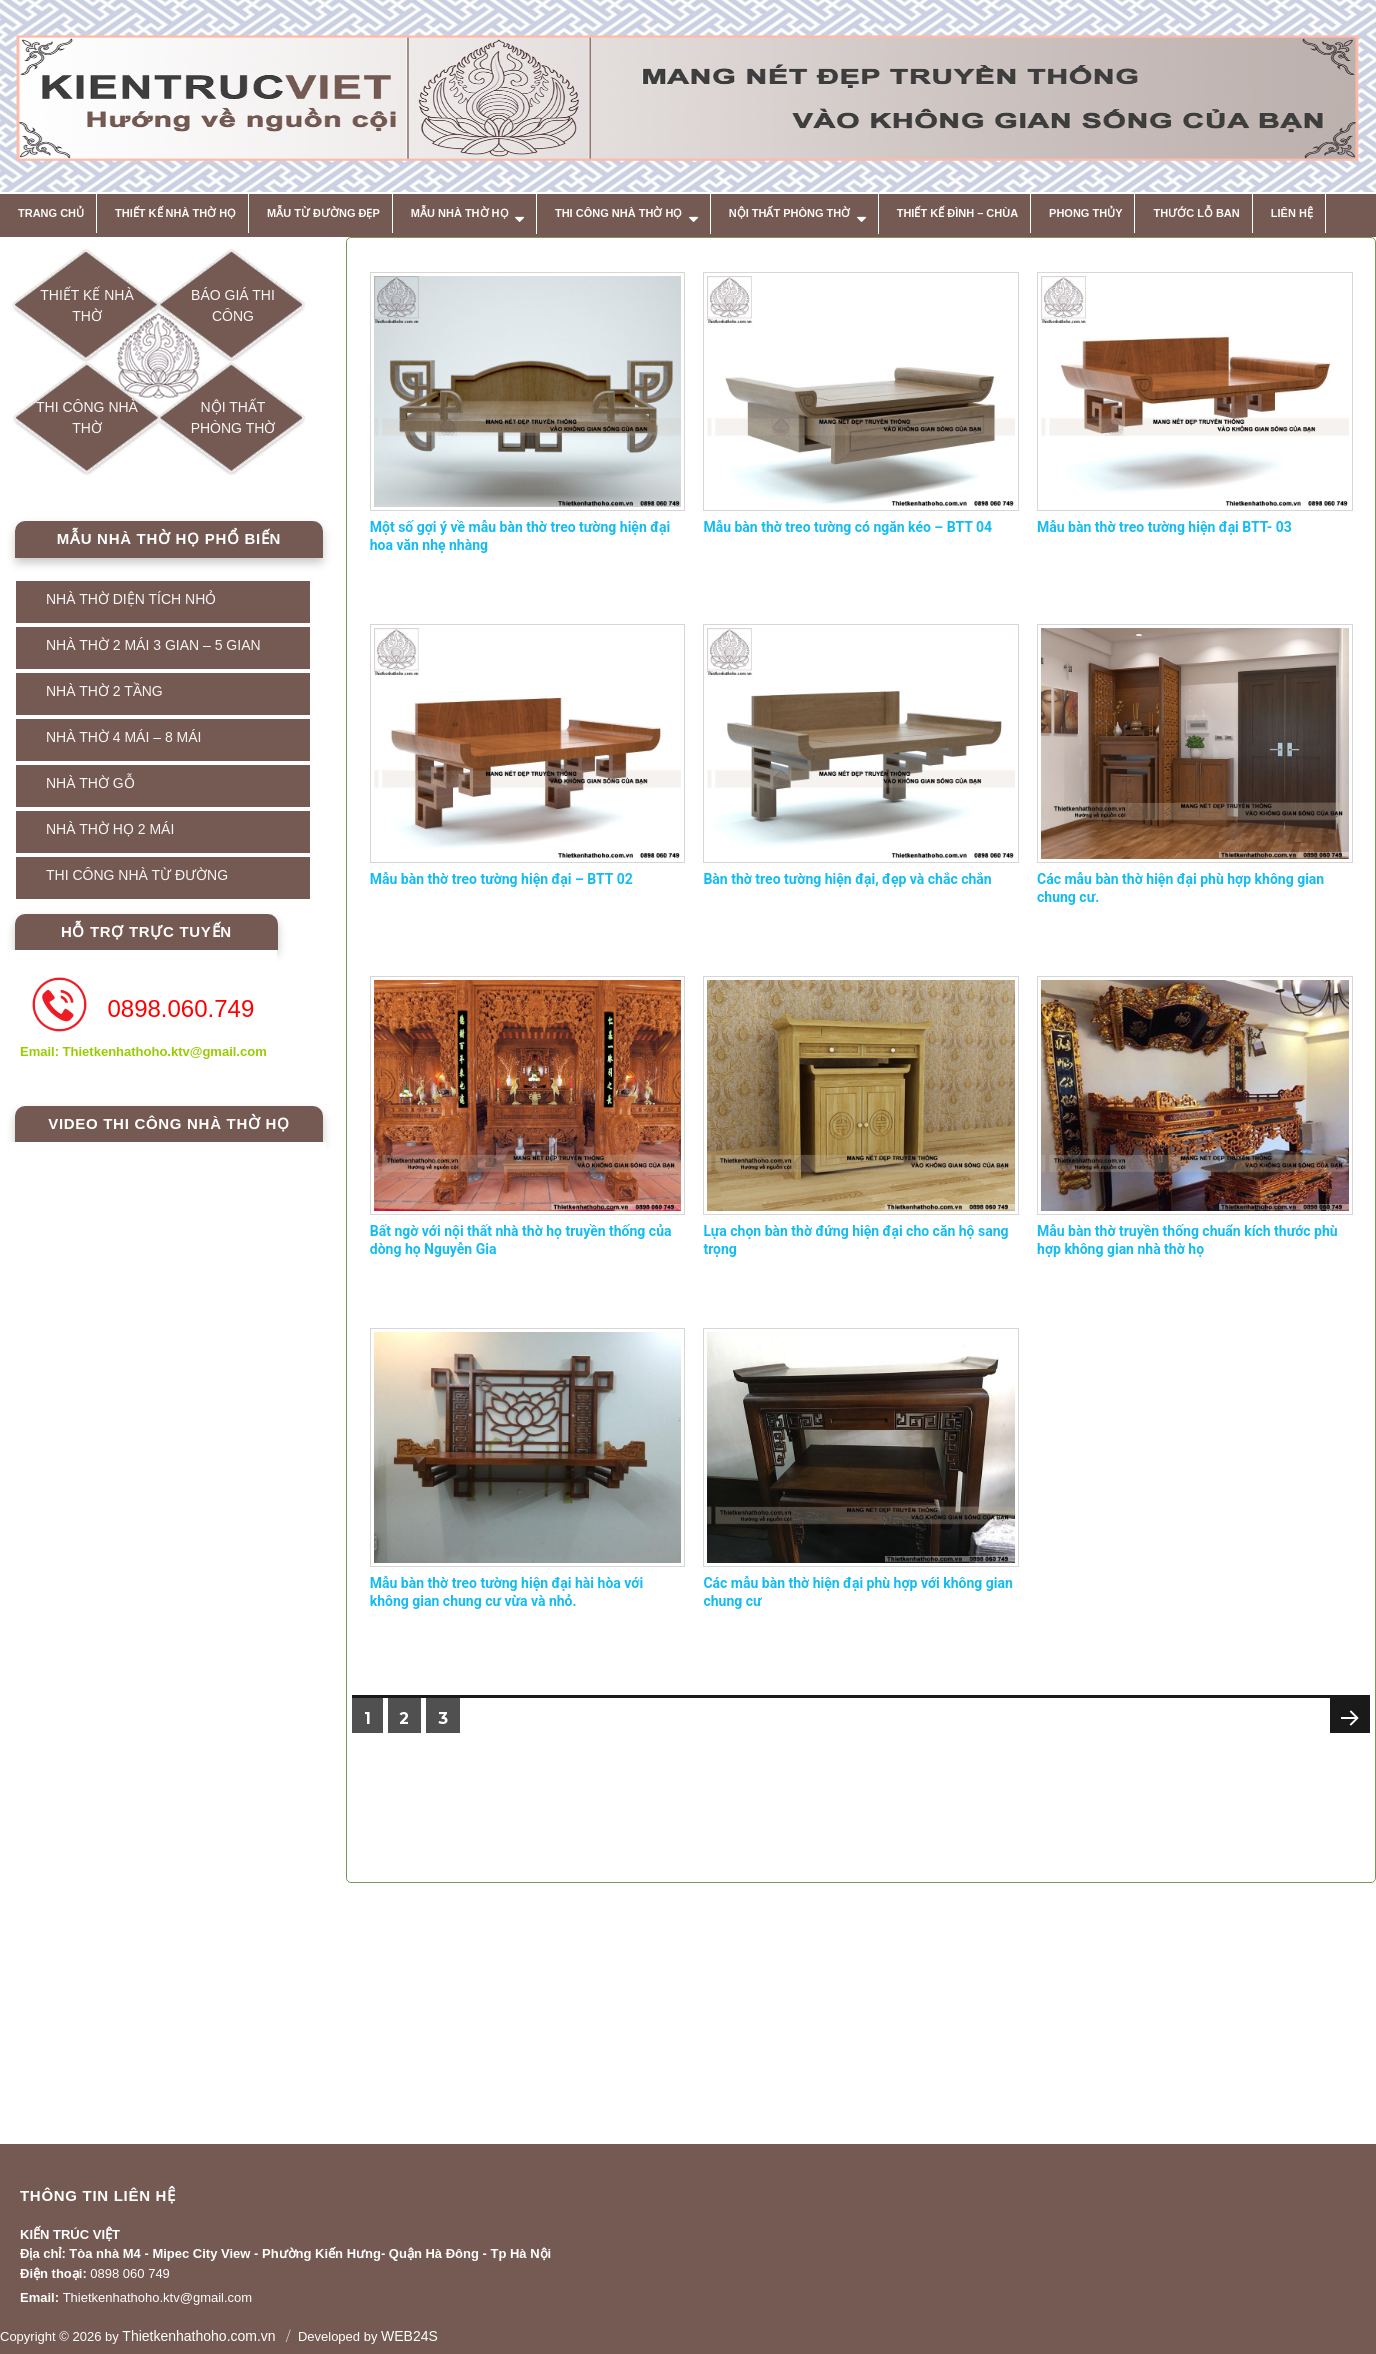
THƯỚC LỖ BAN (1196, 213)
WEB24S (409, 2336)
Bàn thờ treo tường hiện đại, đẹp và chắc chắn (847, 879)
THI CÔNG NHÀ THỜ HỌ (618, 213)
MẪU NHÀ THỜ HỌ (460, 213)
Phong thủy (1085, 213)
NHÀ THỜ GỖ (90, 783)
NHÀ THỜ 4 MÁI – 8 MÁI (123, 737)
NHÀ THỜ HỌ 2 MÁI (110, 829)
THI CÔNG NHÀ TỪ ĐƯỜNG (137, 875)
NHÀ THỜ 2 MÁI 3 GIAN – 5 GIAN (153, 645)
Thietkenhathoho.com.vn (198, 2336)
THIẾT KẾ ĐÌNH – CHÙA (957, 213)
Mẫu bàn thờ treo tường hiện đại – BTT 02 (501, 879)
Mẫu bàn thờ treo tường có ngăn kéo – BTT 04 (847, 527)
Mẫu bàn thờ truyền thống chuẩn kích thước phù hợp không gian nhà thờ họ (1187, 1240)
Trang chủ (51, 213)
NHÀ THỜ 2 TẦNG (104, 691)
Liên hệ (1292, 213)
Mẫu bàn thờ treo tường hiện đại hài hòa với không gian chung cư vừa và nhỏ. (506, 1592)
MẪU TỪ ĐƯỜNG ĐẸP (323, 213)
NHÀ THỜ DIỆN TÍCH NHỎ (131, 599)
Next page (1348, 1737)
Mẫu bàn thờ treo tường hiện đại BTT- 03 (1164, 527)
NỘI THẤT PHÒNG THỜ (790, 213)
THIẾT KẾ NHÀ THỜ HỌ (175, 213)
